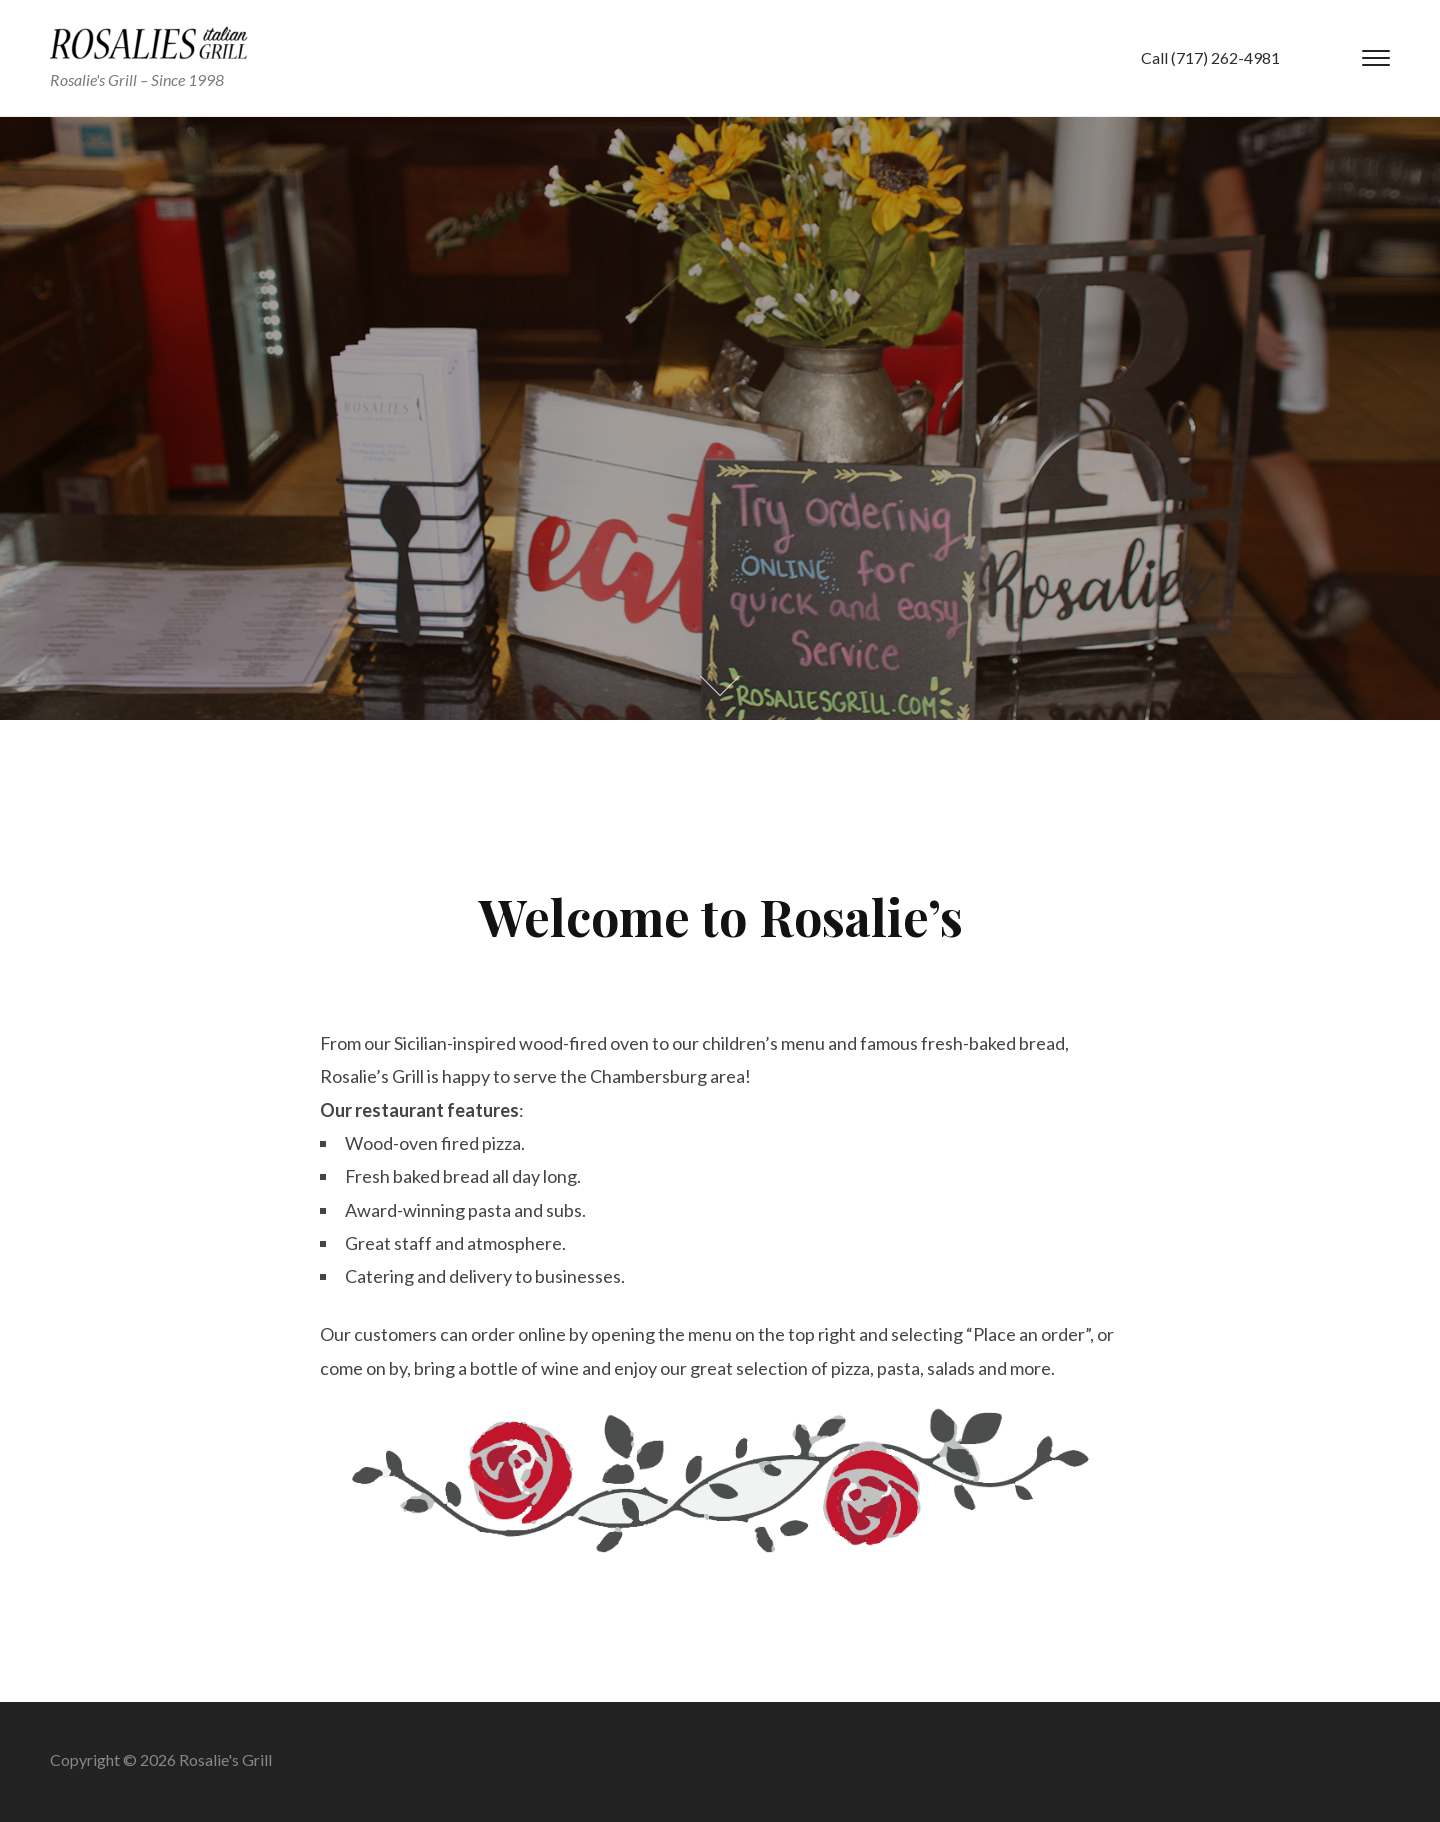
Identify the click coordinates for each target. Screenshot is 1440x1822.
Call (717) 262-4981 (1210, 57)
